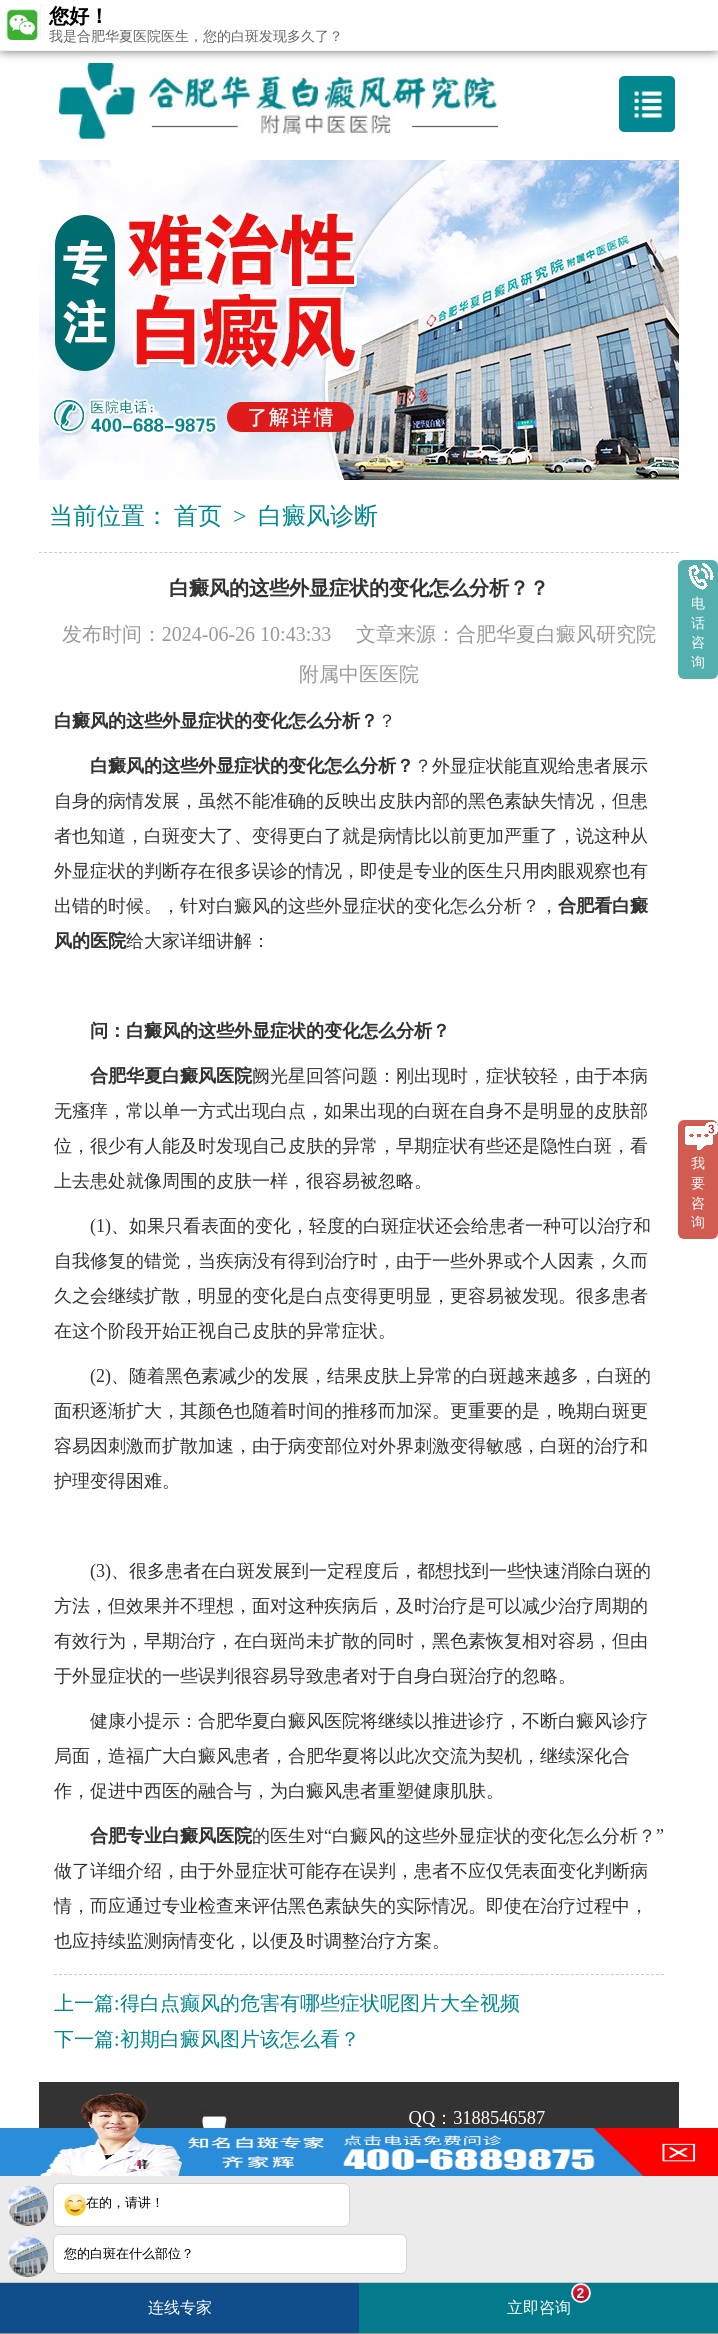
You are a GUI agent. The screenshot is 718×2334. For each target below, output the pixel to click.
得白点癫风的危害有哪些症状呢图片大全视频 (320, 2003)
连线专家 (180, 2307)
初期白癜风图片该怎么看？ (240, 2039)
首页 (198, 516)
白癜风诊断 (318, 516)
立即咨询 (549, 2299)
